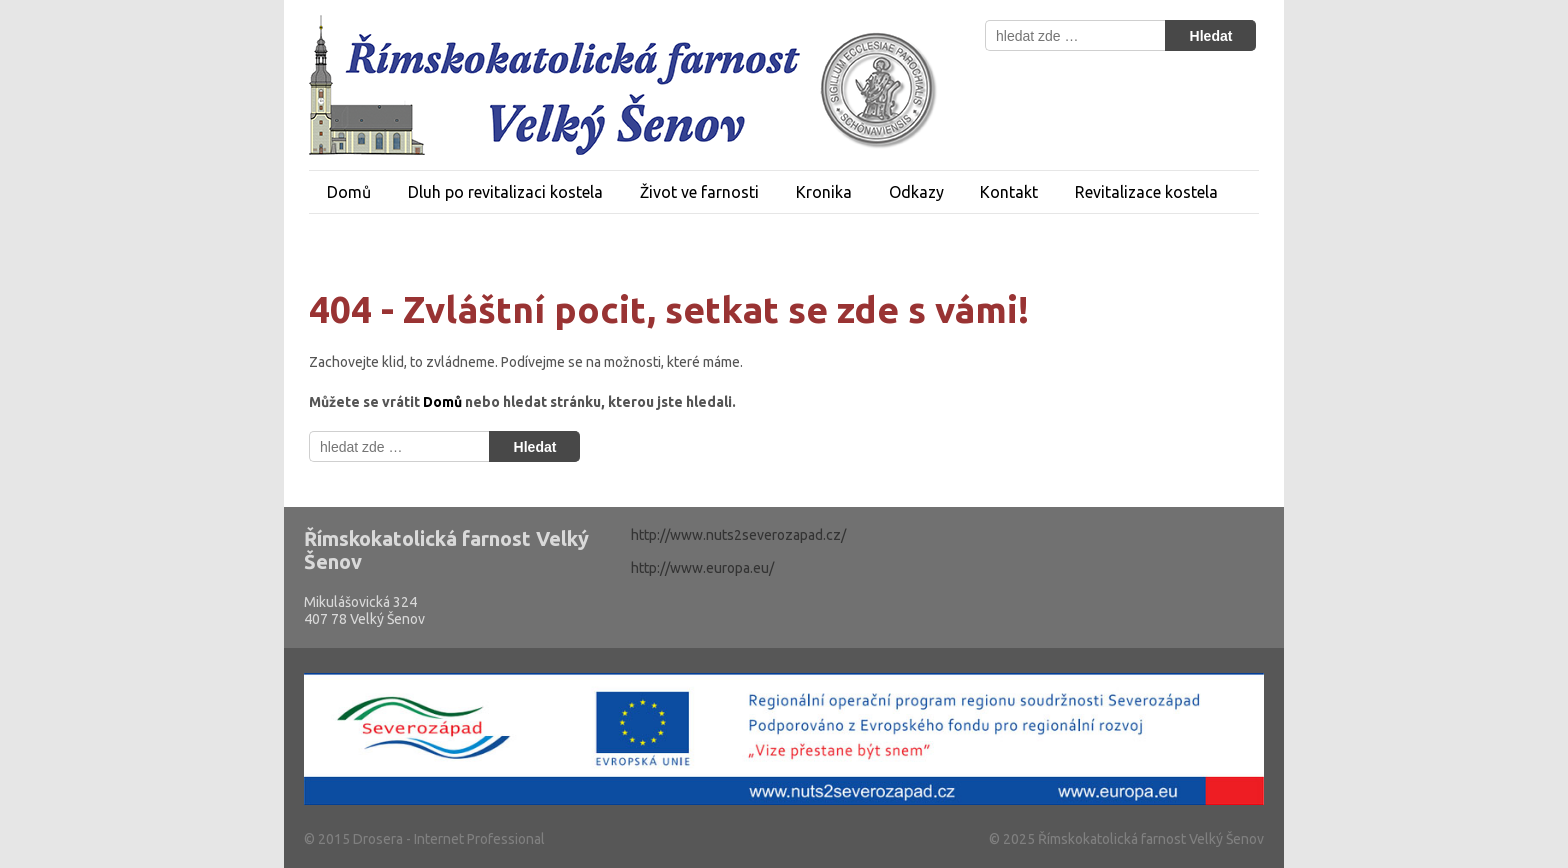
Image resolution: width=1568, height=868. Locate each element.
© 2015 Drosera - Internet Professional (424, 839)
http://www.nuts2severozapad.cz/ (738, 535)
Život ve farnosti (699, 192)
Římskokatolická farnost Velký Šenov (1149, 839)
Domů (349, 192)
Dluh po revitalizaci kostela (505, 192)
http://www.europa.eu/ (702, 568)
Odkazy (916, 192)
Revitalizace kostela (1146, 192)
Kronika (824, 192)
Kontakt (1009, 192)
